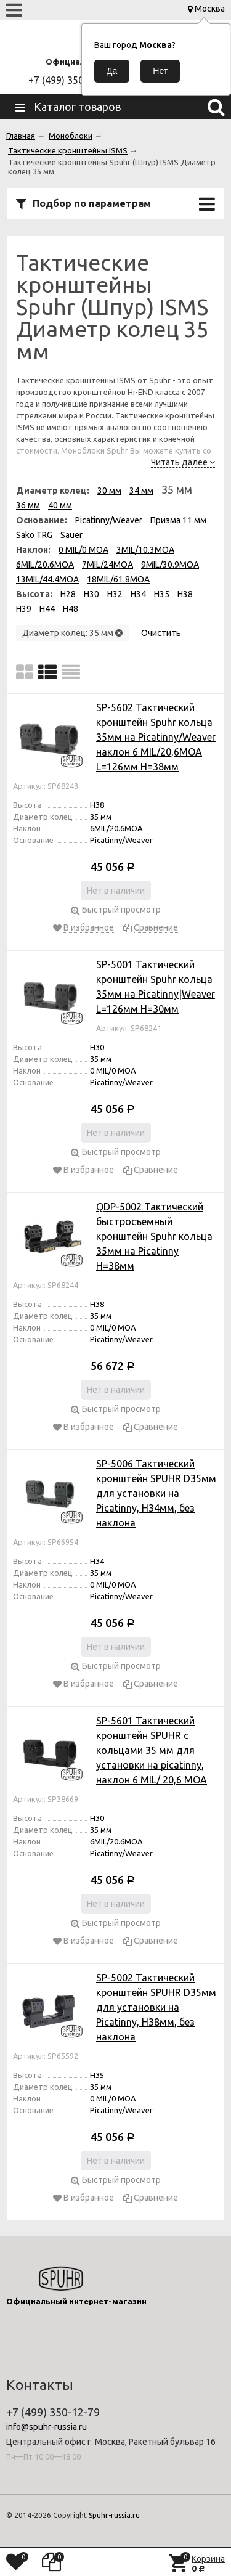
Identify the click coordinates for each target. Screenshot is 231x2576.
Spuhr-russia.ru (114, 2515)
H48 (70, 609)
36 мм (28, 505)
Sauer (71, 535)
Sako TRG (34, 535)
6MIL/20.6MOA (45, 564)
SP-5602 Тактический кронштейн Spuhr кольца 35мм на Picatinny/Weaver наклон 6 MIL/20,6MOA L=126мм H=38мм (156, 737)
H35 (161, 594)
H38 (185, 594)
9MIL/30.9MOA (170, 564)
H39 (23, 609)
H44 (47, 609)
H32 (115, 594)
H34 (138, 594)
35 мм (176, 489)
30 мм (109, 490)
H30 (91, 594)
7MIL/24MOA (107, 564)
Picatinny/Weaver (108, 520)
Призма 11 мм (178, 520)
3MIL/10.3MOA (145, 550)
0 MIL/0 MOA (83, 550)
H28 (68, 594)
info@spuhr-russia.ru (46, 2427)
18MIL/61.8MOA (118, 579)
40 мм (60, 505)
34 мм (141, 490)
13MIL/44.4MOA (47, 579)
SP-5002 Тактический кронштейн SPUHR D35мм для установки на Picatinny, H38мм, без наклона (156, 2007)
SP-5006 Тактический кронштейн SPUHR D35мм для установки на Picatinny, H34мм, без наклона (156, 1493)
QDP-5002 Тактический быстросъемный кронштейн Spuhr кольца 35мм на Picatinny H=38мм (154, 1236)
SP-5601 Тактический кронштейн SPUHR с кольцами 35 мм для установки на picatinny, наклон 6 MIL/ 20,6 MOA (151, 1750)
